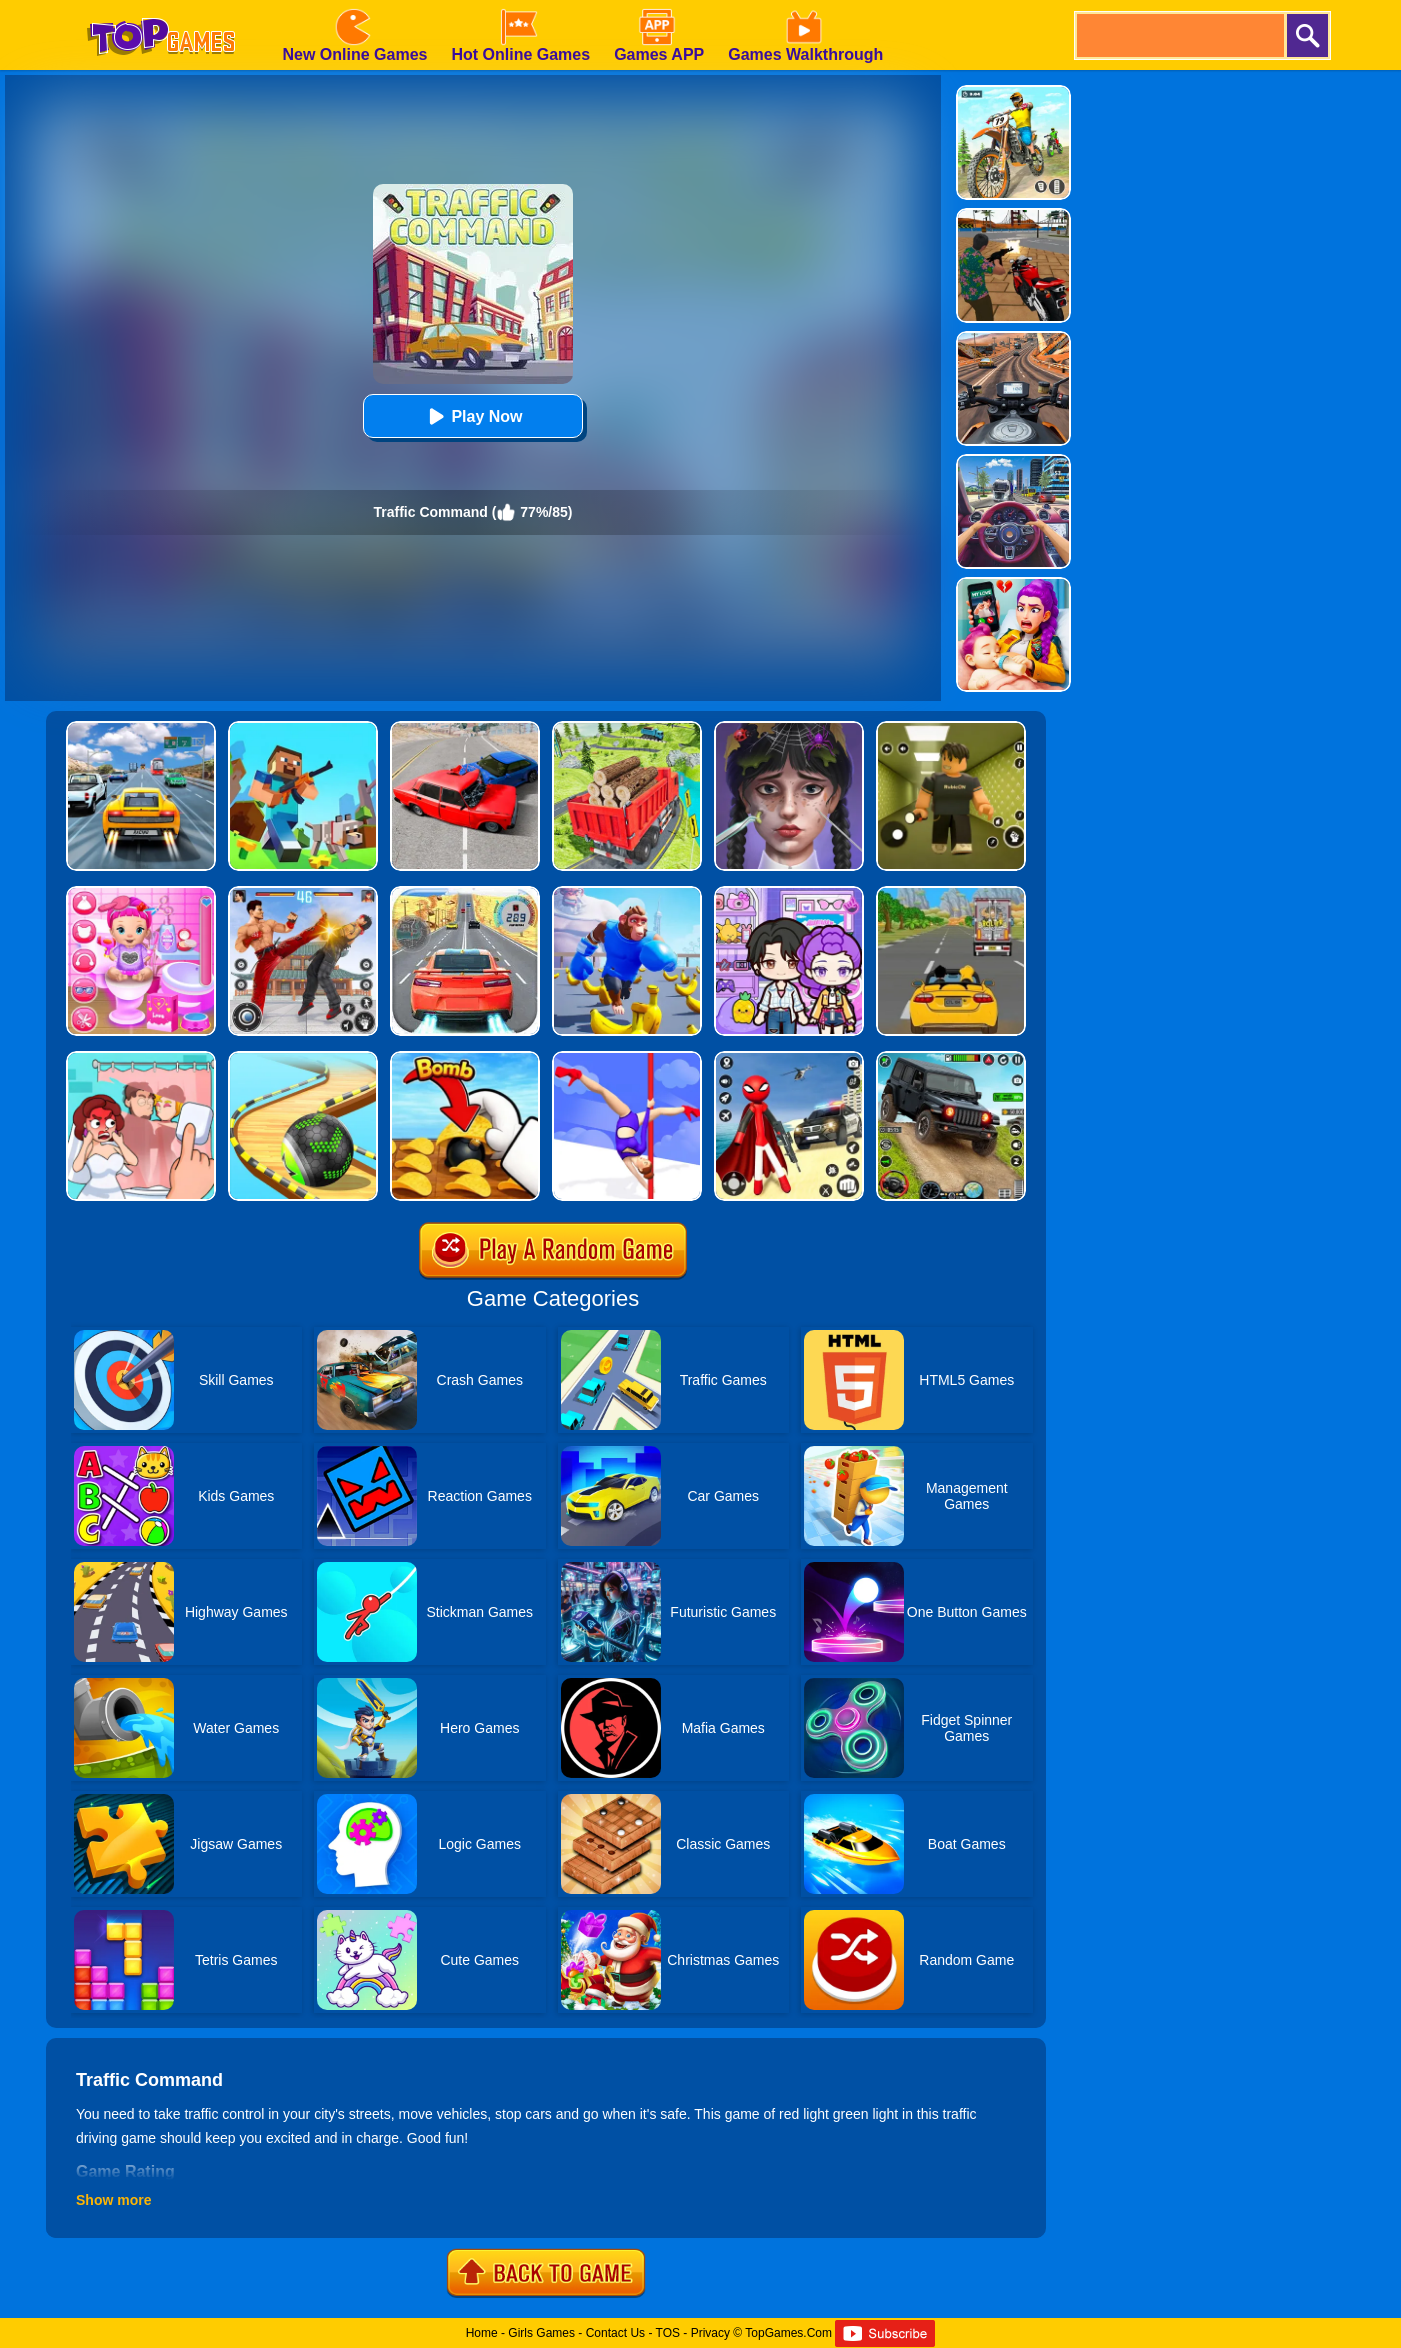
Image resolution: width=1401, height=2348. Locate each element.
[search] (1179, 35)
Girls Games (541, 2333)
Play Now (472, 416)
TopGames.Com (788, 2333)
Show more (113, 2200)
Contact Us (615, 2333)
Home (482, 2333)
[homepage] (161, 7)
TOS (668, 2333)
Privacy (710, 2333)
